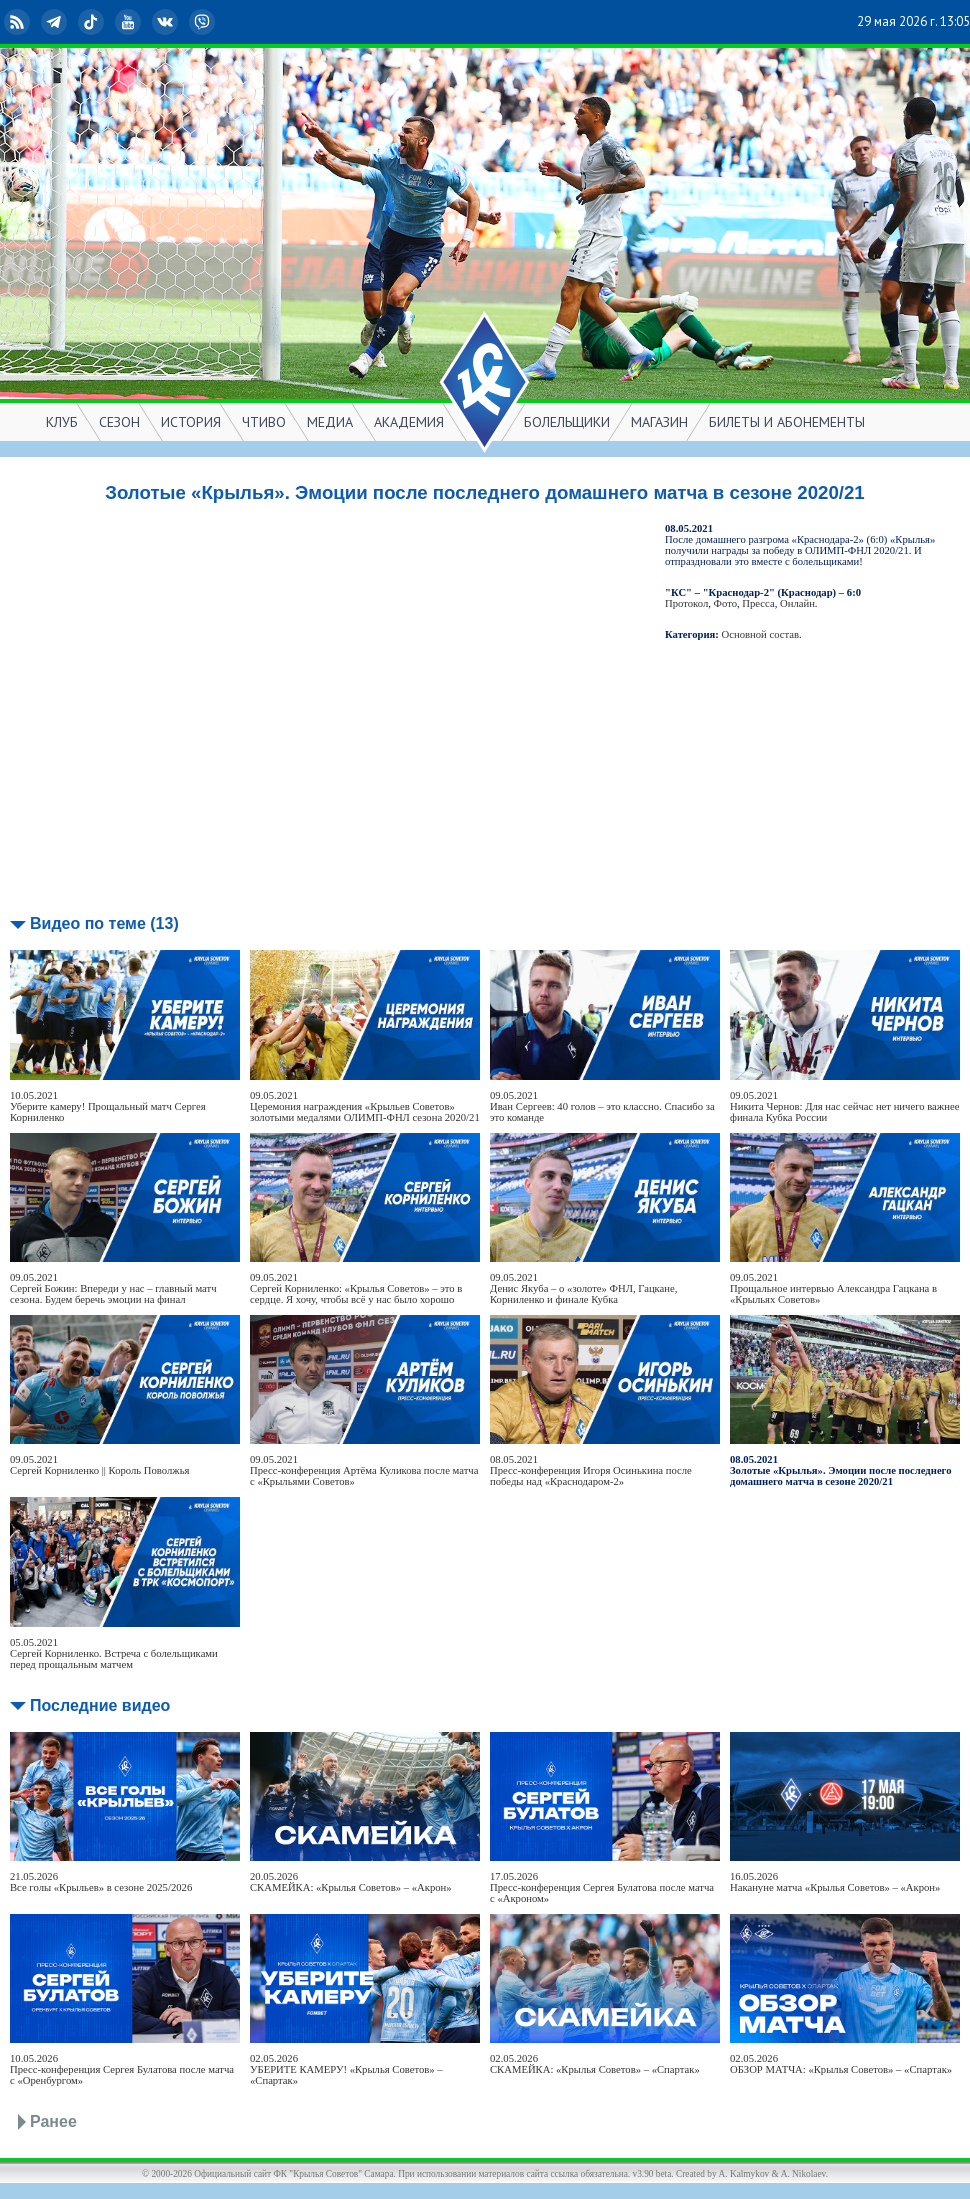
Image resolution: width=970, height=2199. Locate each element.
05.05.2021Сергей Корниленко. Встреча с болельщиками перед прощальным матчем (114, 1653)
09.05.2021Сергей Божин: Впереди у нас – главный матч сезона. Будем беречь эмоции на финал (113, 1288)
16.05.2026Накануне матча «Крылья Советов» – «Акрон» (835, 1882)
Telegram (56, 22)
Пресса (758, 603)
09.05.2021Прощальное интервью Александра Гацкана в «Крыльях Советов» (833, 1288)
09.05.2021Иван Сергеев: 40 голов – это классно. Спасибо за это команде (602, 1106)
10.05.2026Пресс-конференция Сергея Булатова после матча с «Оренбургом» (122, 2069)
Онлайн (797, 603)
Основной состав (761, 634)
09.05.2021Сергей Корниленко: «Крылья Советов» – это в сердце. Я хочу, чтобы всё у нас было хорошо (356, 1288)
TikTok (93, 22)
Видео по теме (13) (104, 923)
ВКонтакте (167, 22)
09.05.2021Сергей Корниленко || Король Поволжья (99, 1465)
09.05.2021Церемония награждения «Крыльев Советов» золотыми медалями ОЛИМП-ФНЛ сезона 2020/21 (365, 1106)
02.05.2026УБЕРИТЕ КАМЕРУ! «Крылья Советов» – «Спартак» (346, 2069)
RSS (19, 22)
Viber (204, 22)
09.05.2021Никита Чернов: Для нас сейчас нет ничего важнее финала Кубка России (844, 1106)
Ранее (53, 2121)
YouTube (130, 22)
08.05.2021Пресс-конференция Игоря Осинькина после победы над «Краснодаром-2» (591, 1470)
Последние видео (100, 1705)
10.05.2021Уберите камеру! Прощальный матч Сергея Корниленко (108, 1106)
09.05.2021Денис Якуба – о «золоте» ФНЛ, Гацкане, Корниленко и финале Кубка (583, 1288)
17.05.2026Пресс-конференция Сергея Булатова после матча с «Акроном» (602, 1887)
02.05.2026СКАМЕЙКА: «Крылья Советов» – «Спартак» (595, 2064)
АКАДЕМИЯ (409, 422)
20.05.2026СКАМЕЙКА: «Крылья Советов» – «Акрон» (351, 1882)
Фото (725, 603)
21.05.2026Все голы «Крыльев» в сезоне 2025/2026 (101, 1882)
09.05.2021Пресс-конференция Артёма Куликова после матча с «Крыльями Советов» (364, 1470)
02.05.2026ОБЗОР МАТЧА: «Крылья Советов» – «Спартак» (841, 2064)
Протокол (686, 603)
